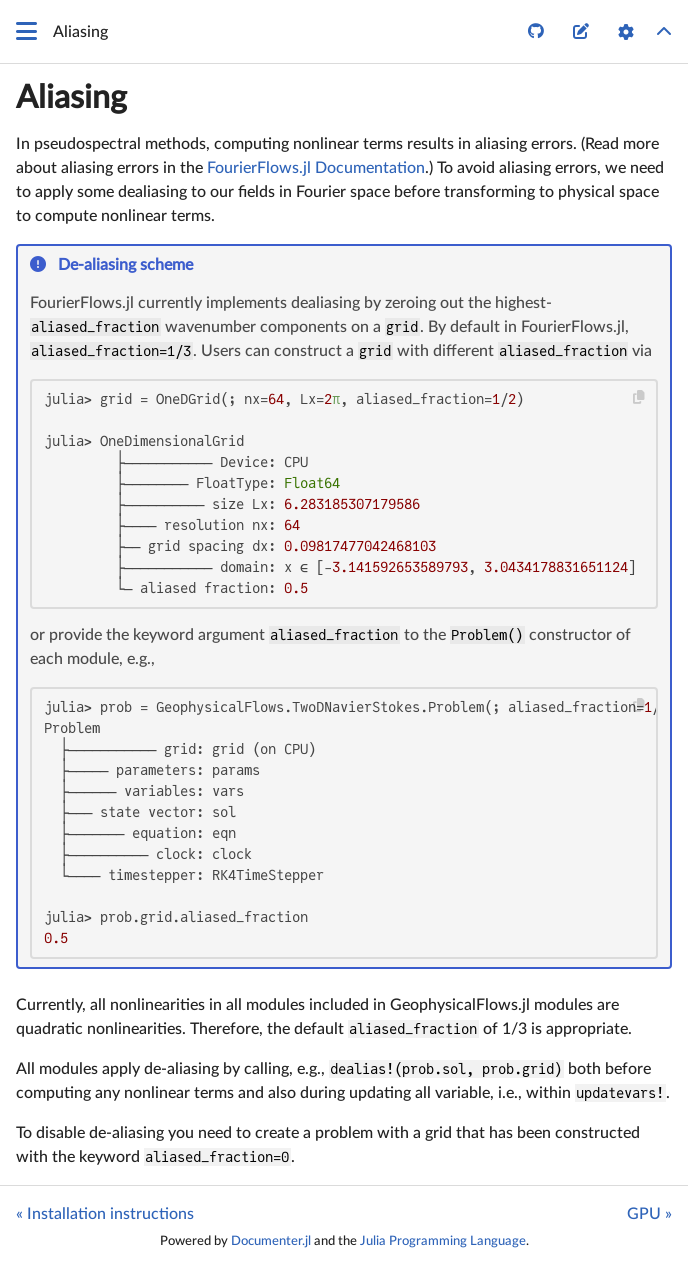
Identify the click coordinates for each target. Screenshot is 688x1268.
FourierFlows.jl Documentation (316, 168)
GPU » (649, 1214)
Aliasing (71, 98)
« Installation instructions (105, 1214)
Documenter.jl (271, 1241)
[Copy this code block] (639, 397)
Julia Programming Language (443, 1241)
